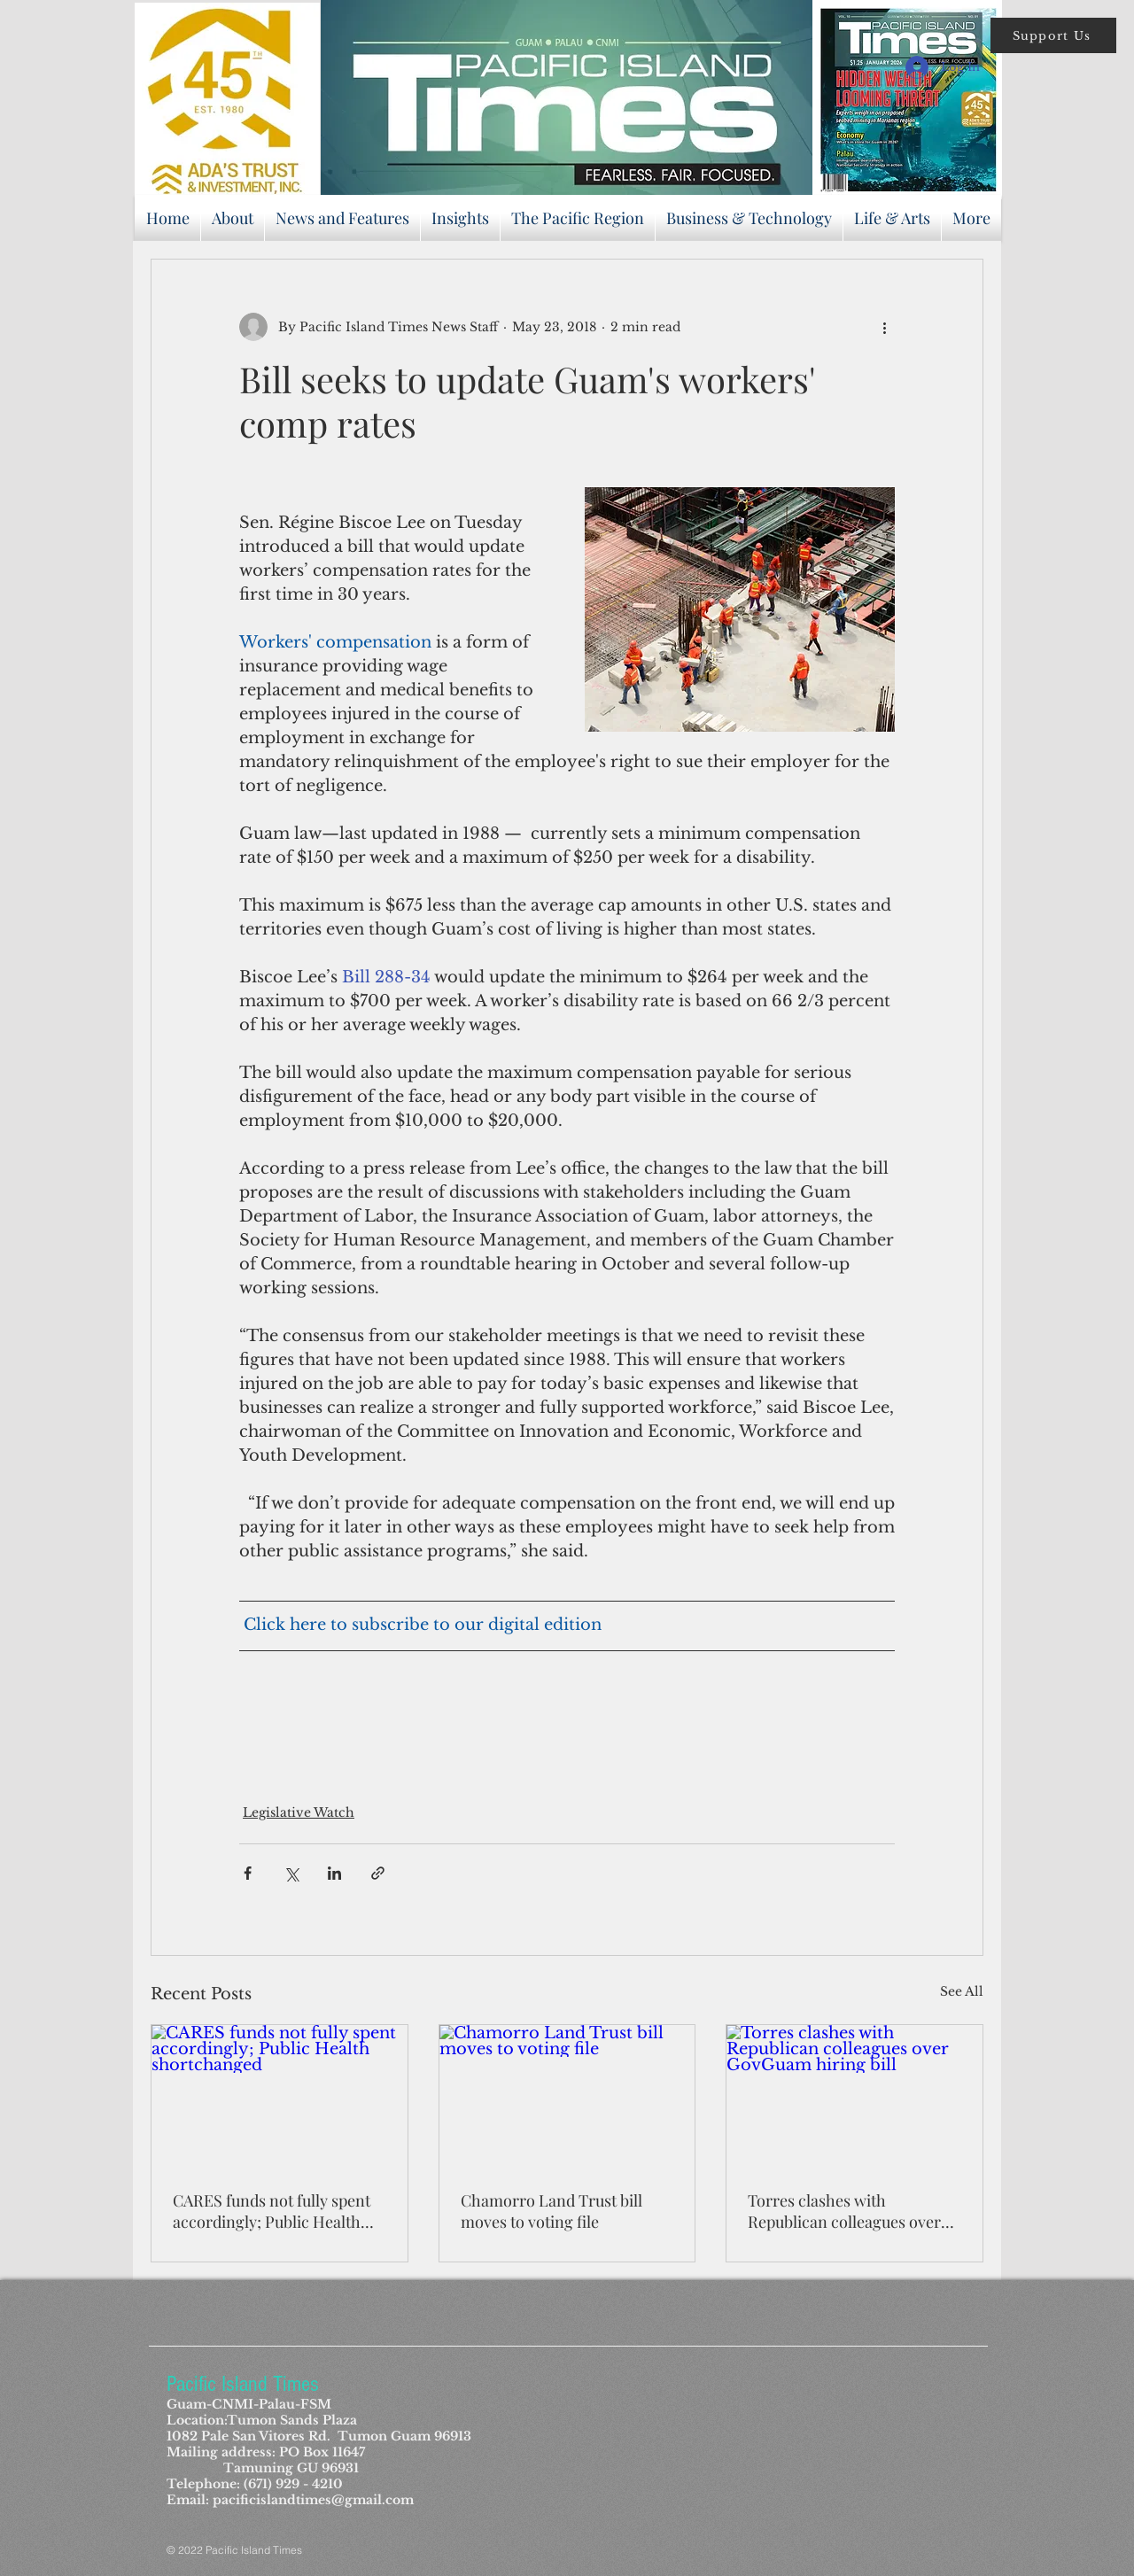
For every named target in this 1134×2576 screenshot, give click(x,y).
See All (961, 1991)
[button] (1053, 35)
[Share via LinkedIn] (334, 1873)
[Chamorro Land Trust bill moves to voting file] (567, 2097)
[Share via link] (377, 1873)
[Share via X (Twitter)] (291, 1873)
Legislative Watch (298, 1812)
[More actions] (884, 327)
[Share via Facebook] (247, 1873)
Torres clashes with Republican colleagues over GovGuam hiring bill (844, 2211)
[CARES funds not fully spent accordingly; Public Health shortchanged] (279, 2097)
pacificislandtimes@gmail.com (313, 2500)
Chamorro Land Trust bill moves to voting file (551, 2211)
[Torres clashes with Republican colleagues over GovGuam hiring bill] (854, 2097)
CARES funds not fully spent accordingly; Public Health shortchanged (271, 2211)
